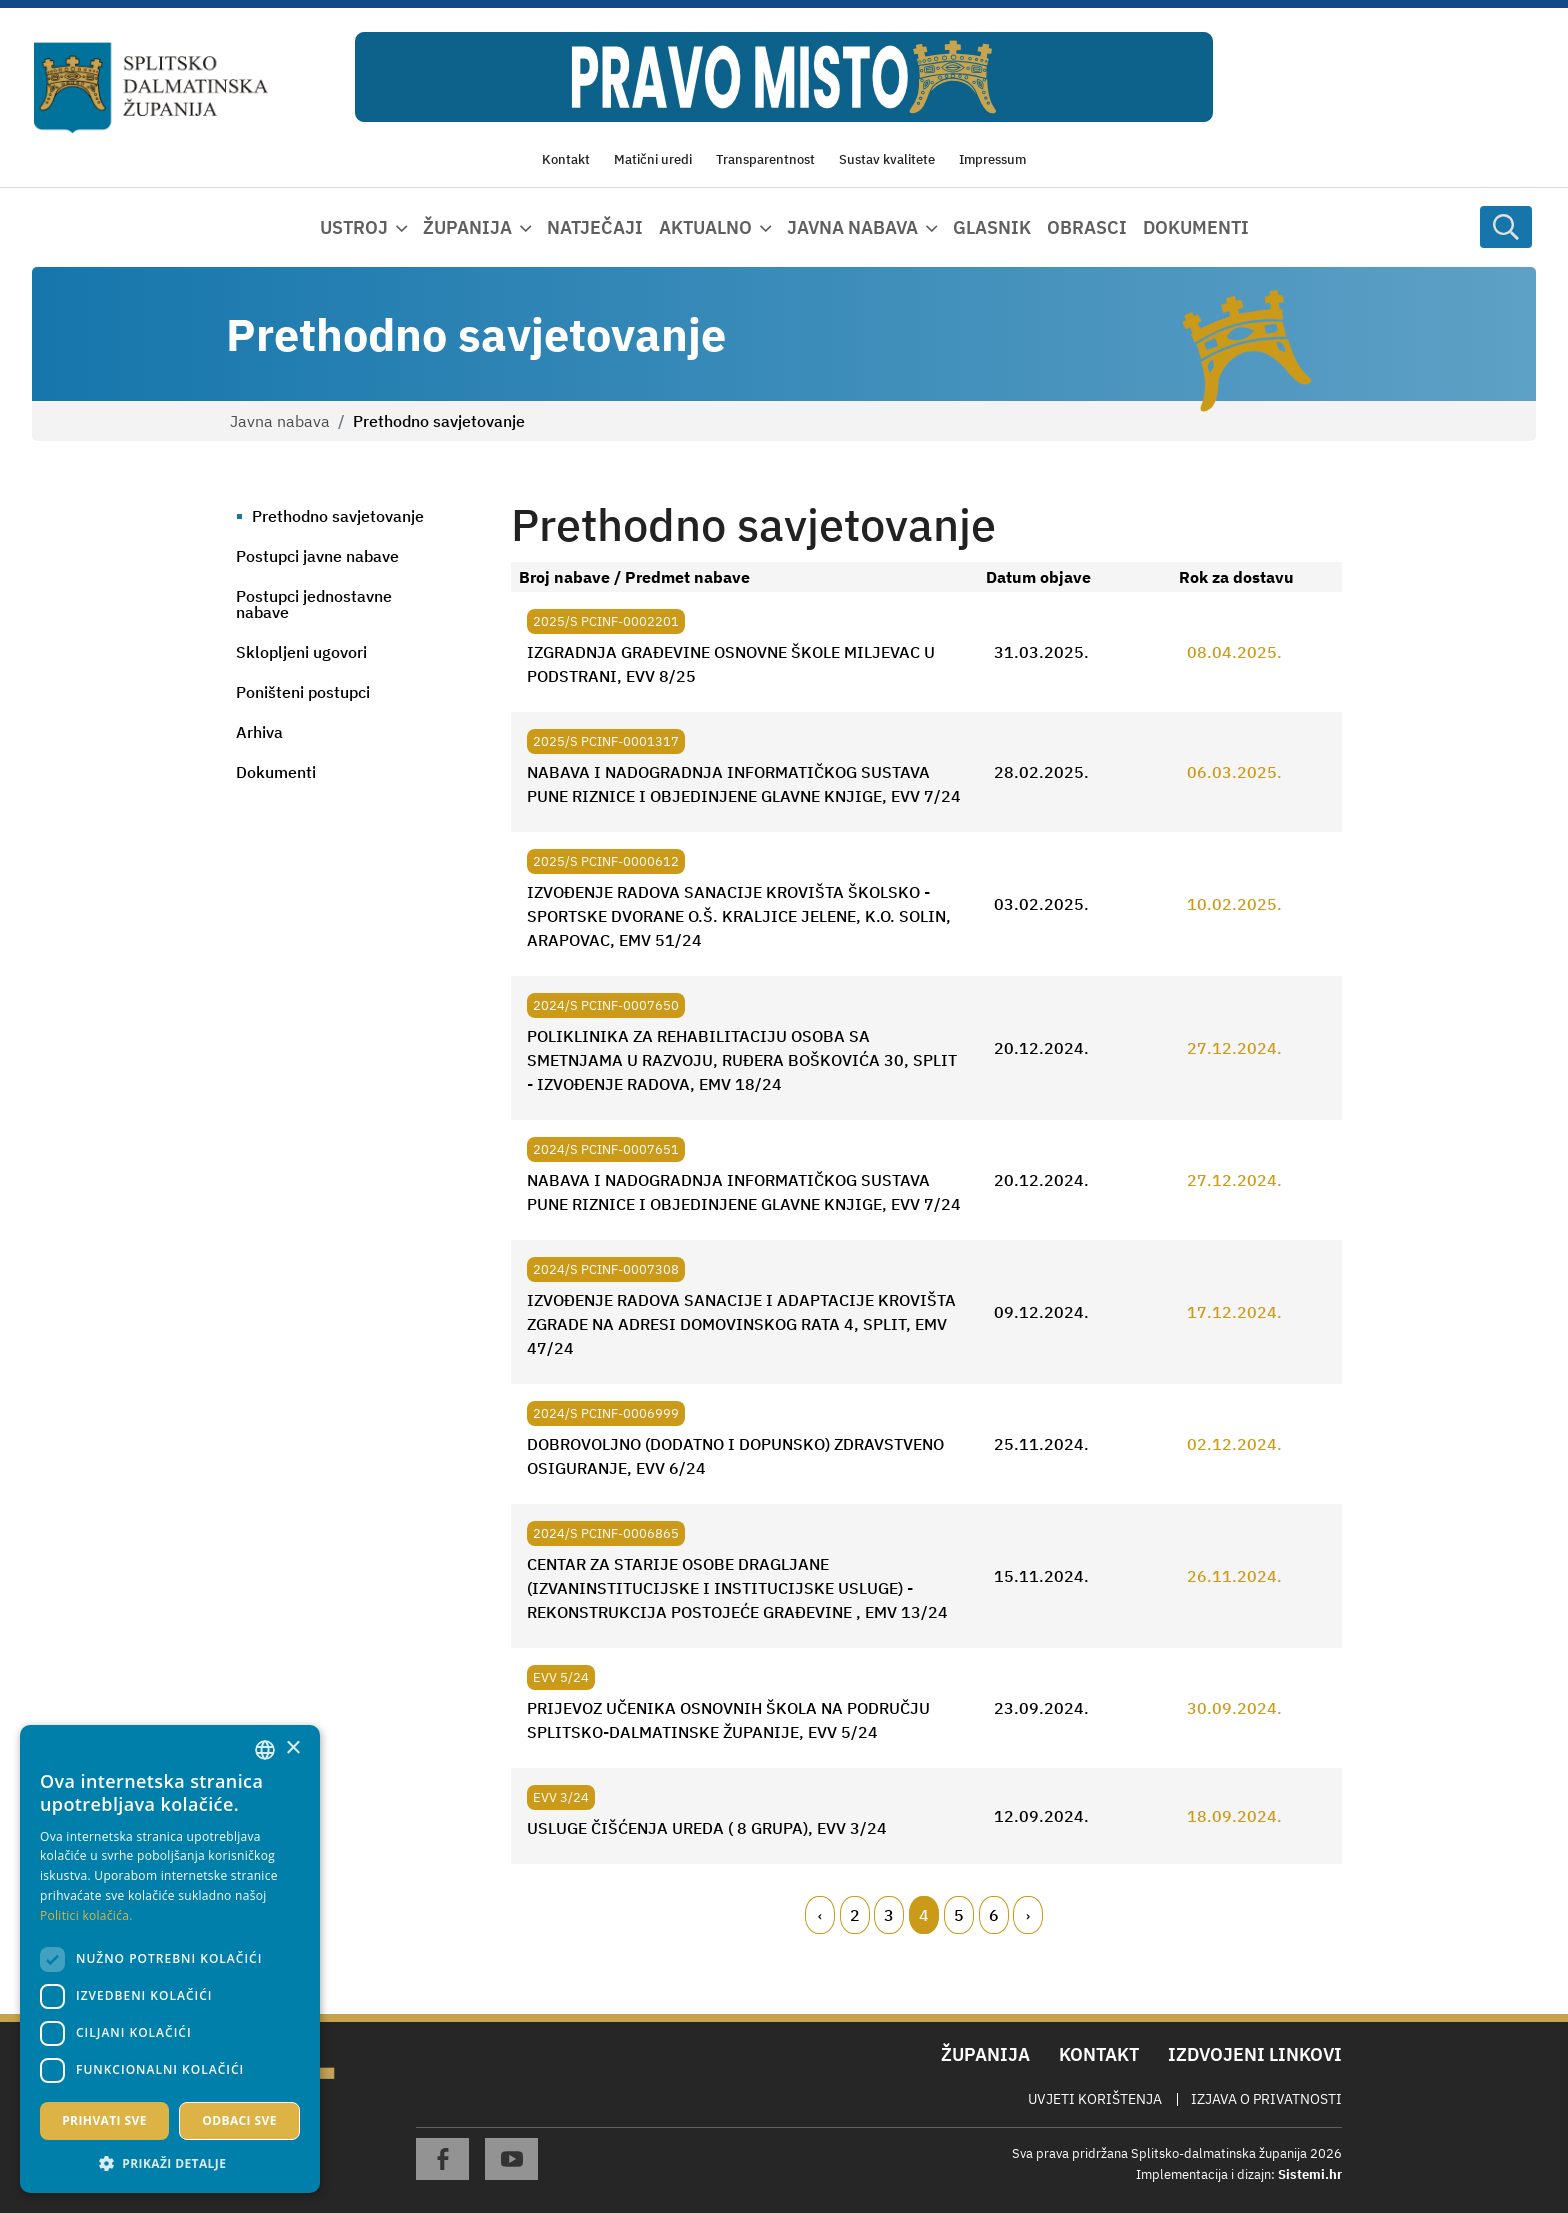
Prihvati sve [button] (104, 2120)
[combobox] (265, 1750)
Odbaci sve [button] (239, 2120)
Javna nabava (280, 421)
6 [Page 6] (994, 1915)
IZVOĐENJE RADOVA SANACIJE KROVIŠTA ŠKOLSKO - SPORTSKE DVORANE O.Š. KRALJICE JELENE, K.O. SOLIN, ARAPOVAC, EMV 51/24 (739, 916)
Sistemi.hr (1310, 2174)
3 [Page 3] (889, 1915)
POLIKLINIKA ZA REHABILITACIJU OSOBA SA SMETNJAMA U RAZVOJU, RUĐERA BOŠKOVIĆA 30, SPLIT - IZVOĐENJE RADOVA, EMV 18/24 (742, 1060)
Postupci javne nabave (317, 556)
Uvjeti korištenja (1095, 2099)
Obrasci (1087, 227)
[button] (170, 2163)
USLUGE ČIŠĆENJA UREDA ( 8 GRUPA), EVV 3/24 (707, 1828)
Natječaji (595, 227)
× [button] (292, 1748)
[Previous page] (820, 1915)
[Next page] (1028, 1915)
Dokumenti (1196, 227)
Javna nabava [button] (852, 227)
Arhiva (259, 732)
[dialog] (170, 1959)
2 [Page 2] (855, 1915)
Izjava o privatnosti (1266, 2099)
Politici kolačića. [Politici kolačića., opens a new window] (86, 1915)
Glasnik (992, 227)
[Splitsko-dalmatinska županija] (151, 88)
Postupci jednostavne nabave (314, 604)
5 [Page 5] (959, 1915)
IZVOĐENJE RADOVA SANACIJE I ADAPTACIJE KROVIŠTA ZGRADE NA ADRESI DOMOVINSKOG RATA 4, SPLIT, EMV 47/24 (741, 1324)
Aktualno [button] (705, 227)
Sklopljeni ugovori (301, 652)
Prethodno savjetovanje (338, 516)
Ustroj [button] (354, 227)
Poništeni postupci (303, 692)
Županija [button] (467, 227)
